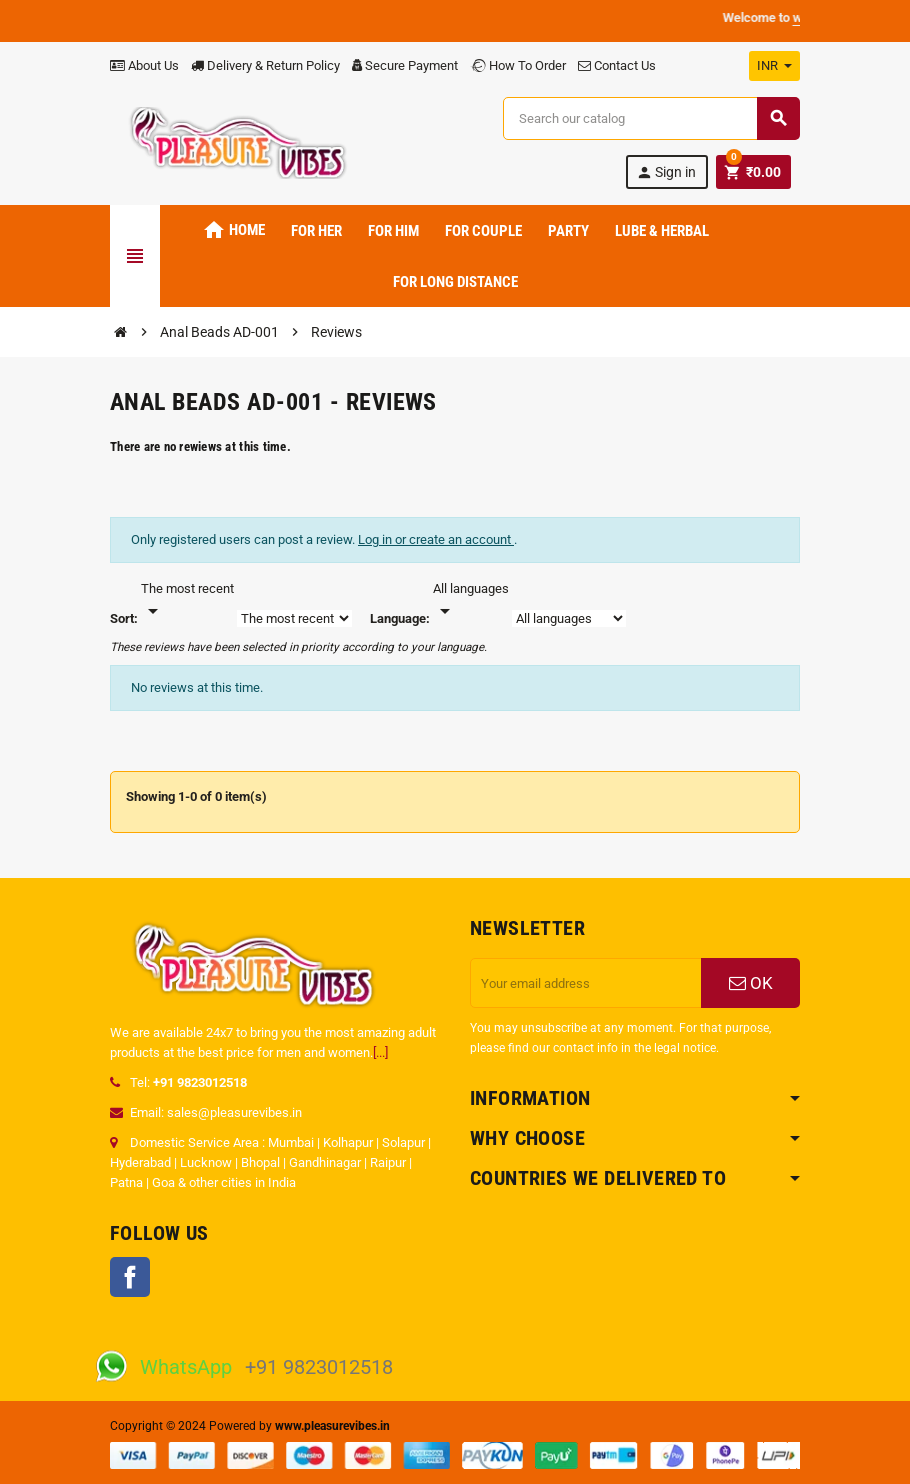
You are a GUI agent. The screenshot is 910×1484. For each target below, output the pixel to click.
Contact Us (617, 65)
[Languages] (471, 601)
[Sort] (187, 601)
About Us (144, 65)
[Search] (651, 118)
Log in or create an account (436, 539)
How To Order (518, 65)
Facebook (130, 1277)
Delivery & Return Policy (265, 65)
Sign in (666, 172)
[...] (380, 1052)
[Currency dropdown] (774, 66)
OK (751, 983)
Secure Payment (405, 65)
